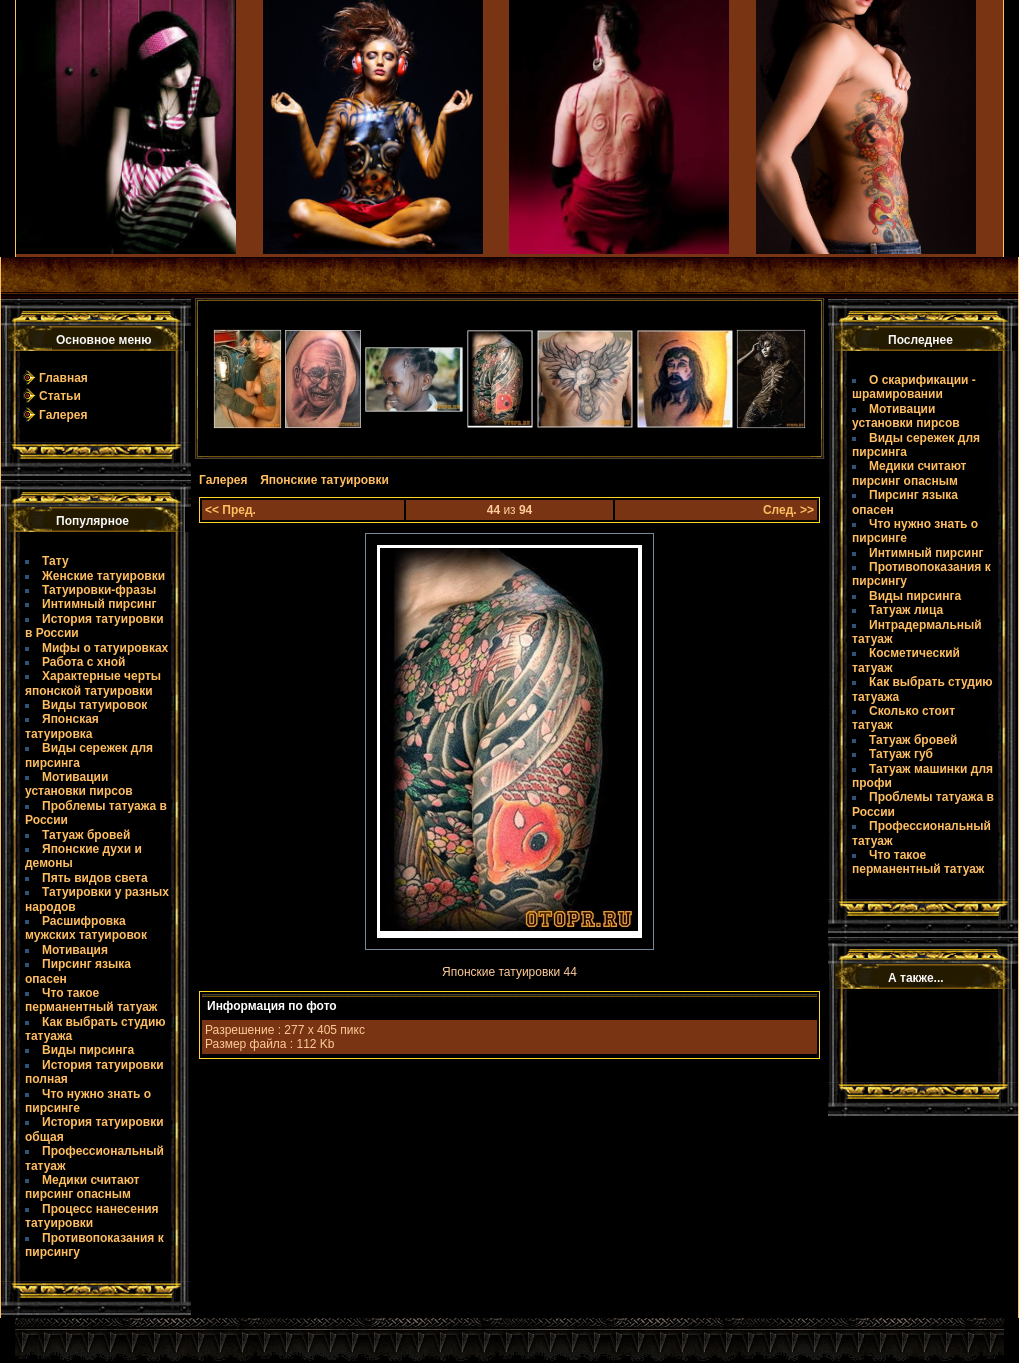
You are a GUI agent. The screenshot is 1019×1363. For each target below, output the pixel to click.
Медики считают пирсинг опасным (82, 1187)
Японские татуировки (324, 480)
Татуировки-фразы (99, 590)
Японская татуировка (62, 726)
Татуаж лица (906, 610)
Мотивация (75, 950)
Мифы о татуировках (105, 648)
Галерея (63, 415)
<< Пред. (230, 510)
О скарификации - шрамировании (914, 387)
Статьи (60, 396)
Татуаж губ (901, 754)
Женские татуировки (103, 576)
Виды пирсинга (88, 1050)
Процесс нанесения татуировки (92, 1216)
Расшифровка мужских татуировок (86, 928)
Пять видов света (95, 878)
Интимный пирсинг (99, 604)
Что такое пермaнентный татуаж (91, 1000)
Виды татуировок (94, 705)
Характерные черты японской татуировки (93, 683)
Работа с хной (83, 662)
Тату (55, 561)
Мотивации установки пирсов (79, 784)
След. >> (788, 510)
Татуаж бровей (86, 835)
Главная (63, 378)
